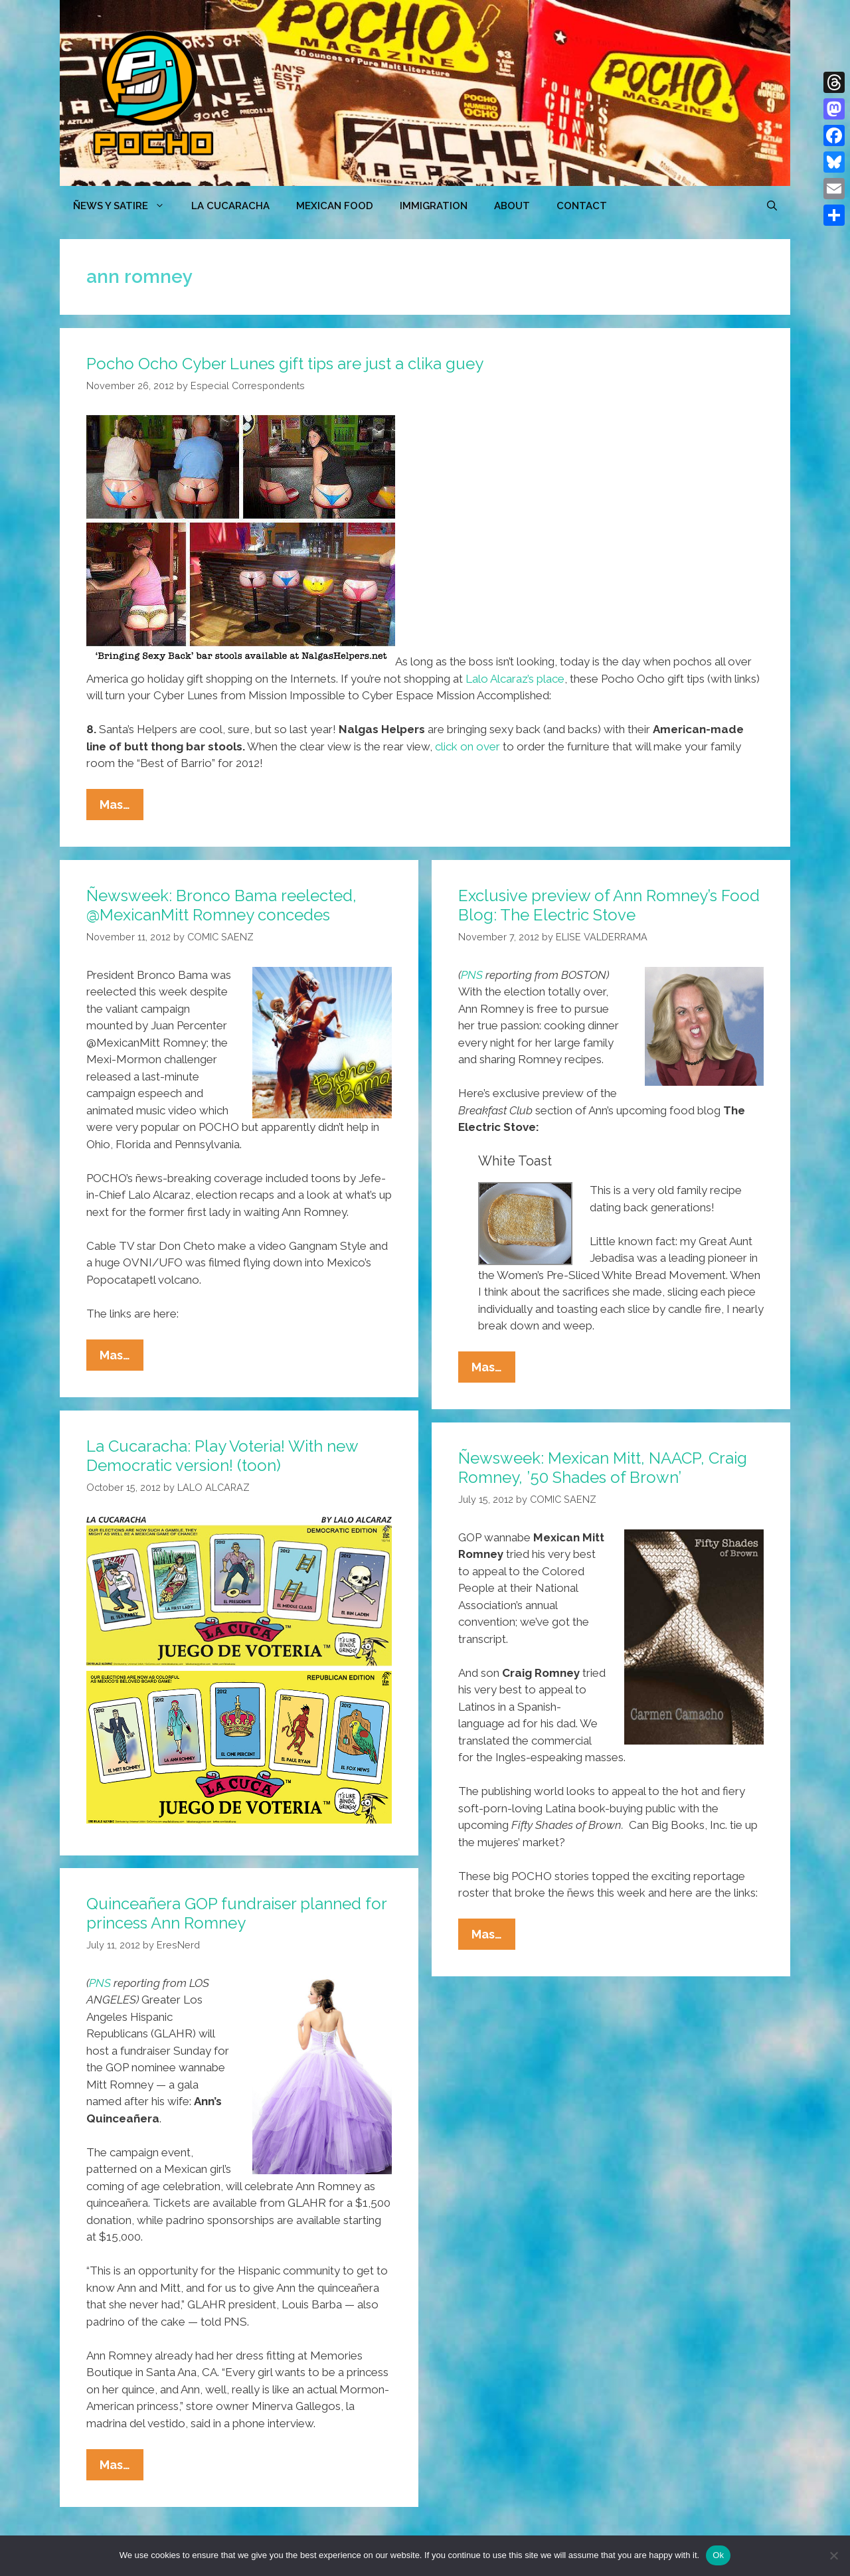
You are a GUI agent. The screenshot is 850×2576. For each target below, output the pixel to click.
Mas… (121, 807)
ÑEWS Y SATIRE (125, 206)
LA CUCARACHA (230, 206)
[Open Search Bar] (772, 206)
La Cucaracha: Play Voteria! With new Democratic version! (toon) (222, 1455)
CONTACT (581, 206)
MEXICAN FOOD (334, 206)
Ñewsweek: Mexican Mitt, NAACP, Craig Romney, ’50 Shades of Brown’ (602, 1467)
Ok (718, 2555)
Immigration (434, 206)
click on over (467, 746)
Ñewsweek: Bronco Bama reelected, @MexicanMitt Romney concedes (221, 905)
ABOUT (512, 206)
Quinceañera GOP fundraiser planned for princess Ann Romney (236, 1913)
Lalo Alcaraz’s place (515, 678)
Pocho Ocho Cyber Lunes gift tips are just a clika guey (284, 363)
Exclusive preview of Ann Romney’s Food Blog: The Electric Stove (609, 905)
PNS (472, 975)
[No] (833, 2555)
